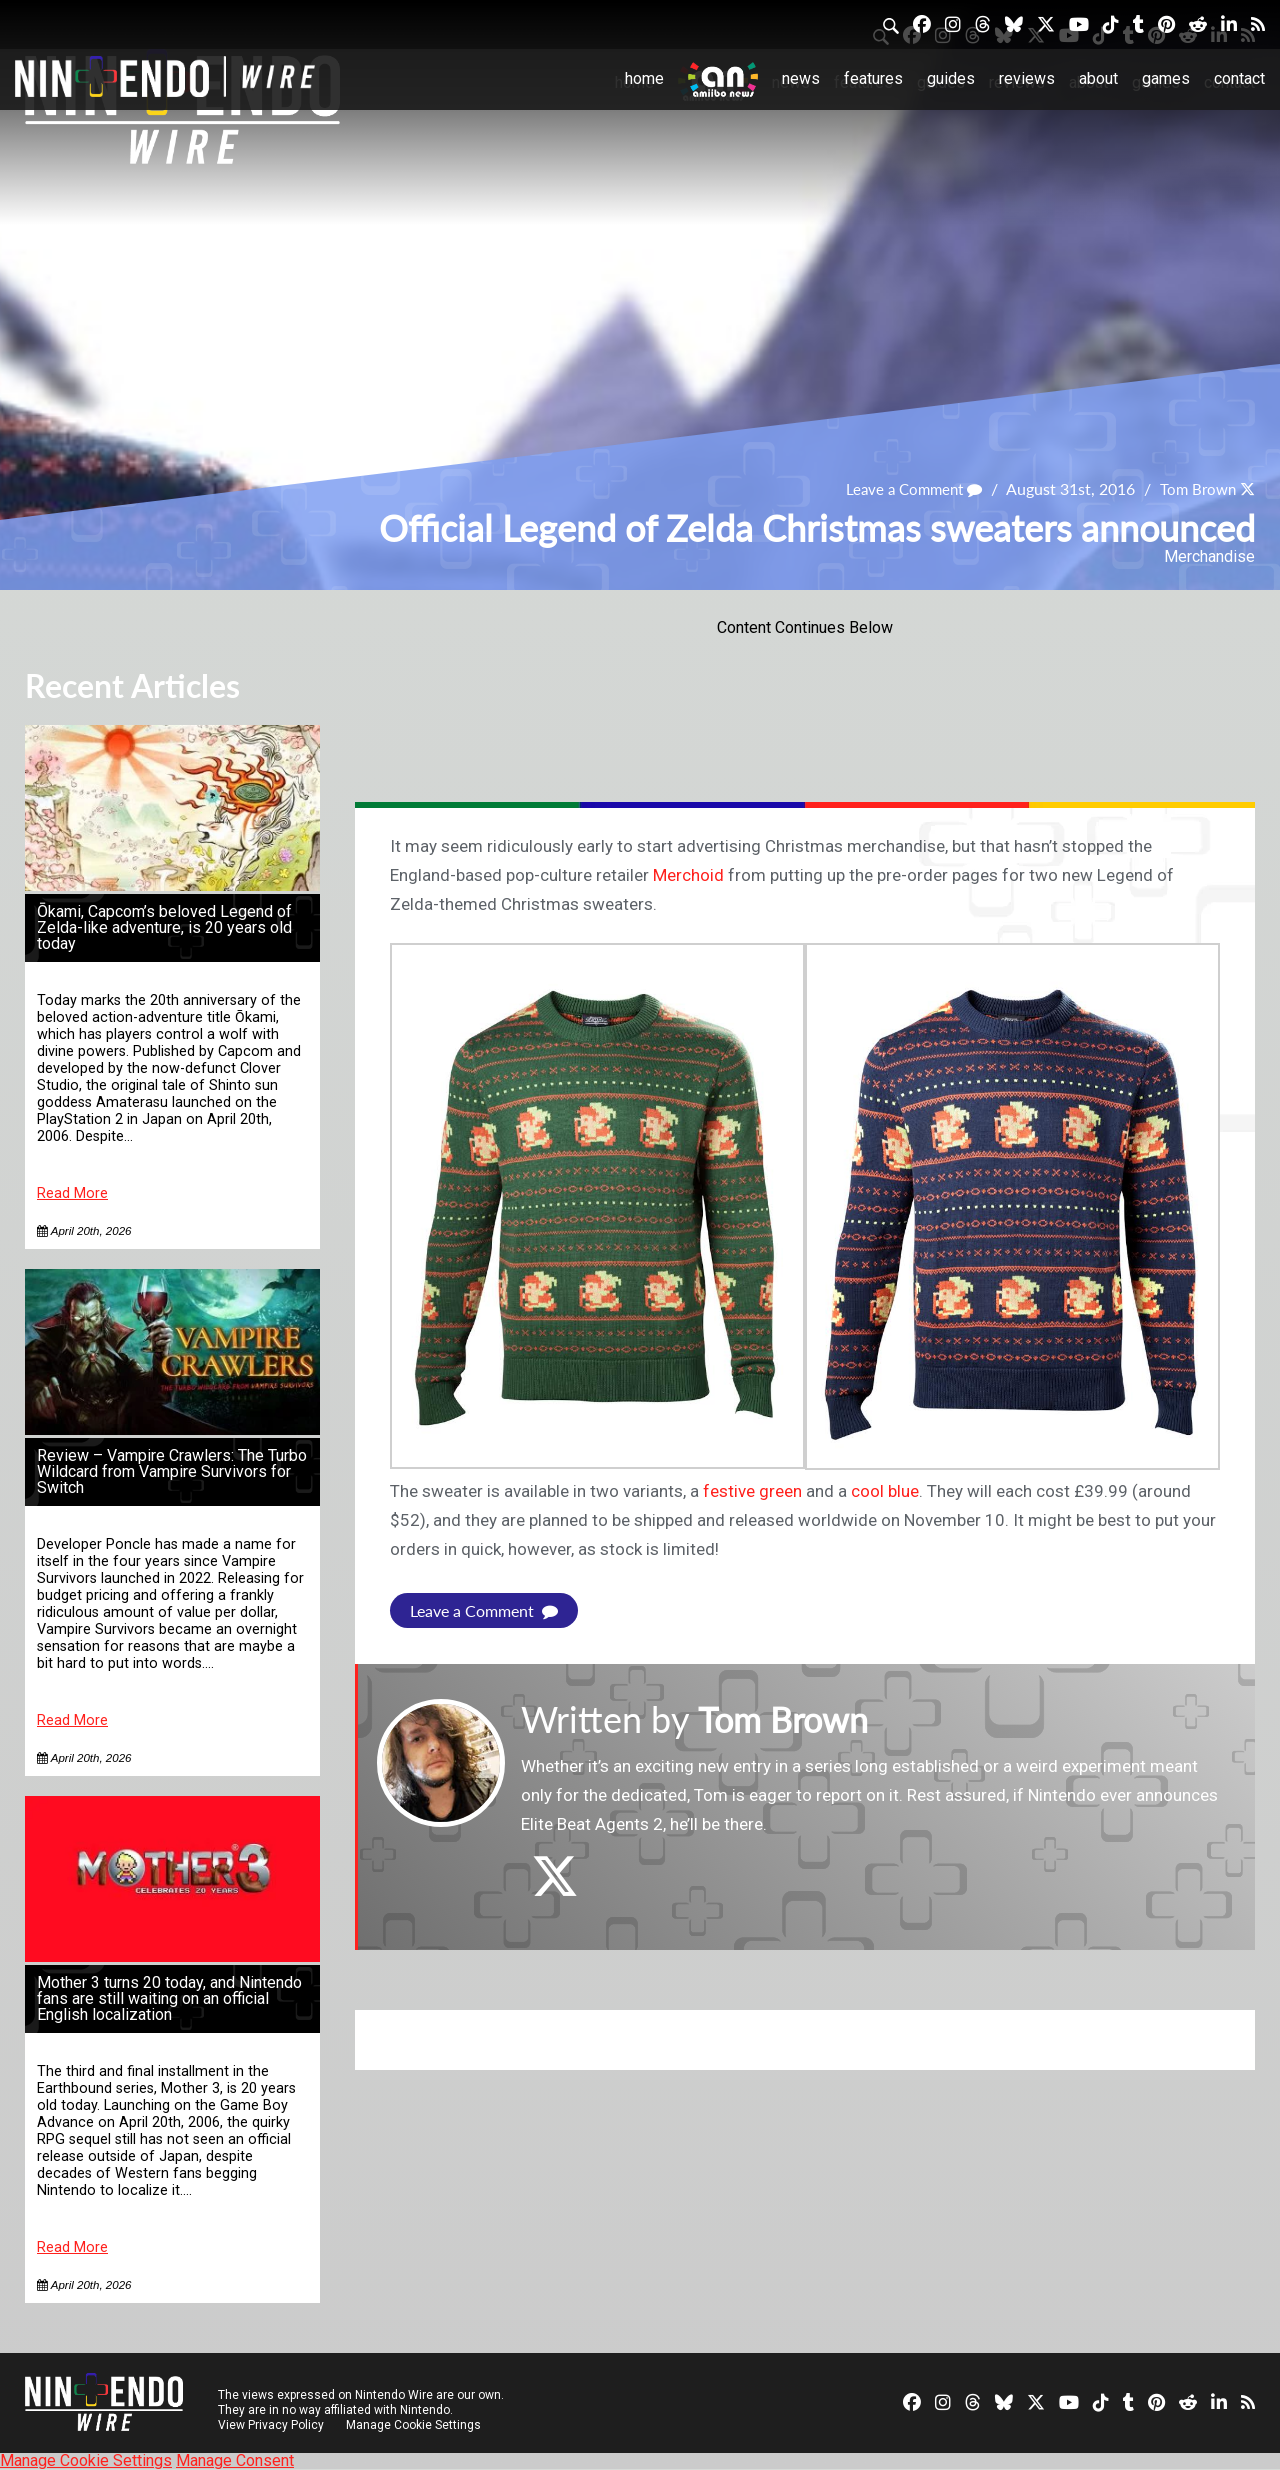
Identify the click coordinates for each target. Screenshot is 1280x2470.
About (1098, 78)
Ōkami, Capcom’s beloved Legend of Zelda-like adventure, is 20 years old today (164, 927)
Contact (1239, 78)
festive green (752, 1491)
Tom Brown (1195, 488)
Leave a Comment (905, 488)
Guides (951, 78)
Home (644, 78)
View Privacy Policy (271, 2425)
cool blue (885, 1491)
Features (873, 78)
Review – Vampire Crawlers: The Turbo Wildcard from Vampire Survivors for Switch (172, 1471)
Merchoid (688, 875)
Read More (72, 1193)
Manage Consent (235, 2460)
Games (1166, 78)
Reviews (1027, 78)
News (801, 78)
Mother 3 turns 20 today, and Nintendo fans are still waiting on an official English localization (169, 1998)
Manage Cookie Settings (414, 2425)
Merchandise (1209, 556)
